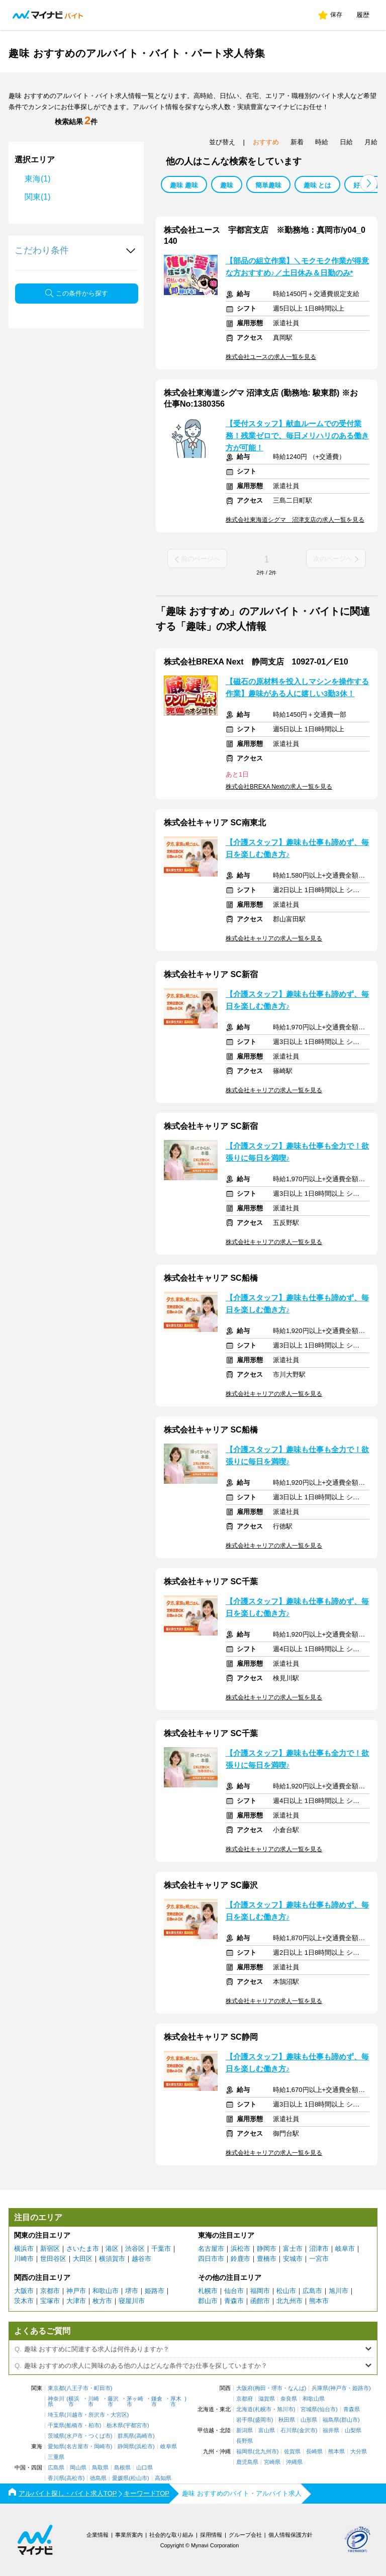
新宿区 (50, 2248)
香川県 (56, 2478)
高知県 (163, 2478)
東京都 (56, 2388)
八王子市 (77, 2388)
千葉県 (56, 2425)
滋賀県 (266, 2399)
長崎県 (314, 2451)
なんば (296, 2388)
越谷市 (141, 2258)
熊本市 (319, 2301)
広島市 (312, 2291)
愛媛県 (120, 2478)
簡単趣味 (268, 185)
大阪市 (24, 2291)
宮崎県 (272, 2462)
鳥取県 (100, 2467)
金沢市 (307, 2430)
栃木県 (115, 2425)
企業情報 (97, 2535)
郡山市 (208, 2301)
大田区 (82, 2258)
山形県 (309, 2420)
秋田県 (286, 2420)
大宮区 (119, 2415)
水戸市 (74, 2436)
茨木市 (24, 2301)
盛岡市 (263, 2420)
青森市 (234, 2301)
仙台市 (234, 2291)
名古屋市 (211, 2248)
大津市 (76, 2301)
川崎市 (24, 2258)
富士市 (293, 2248)
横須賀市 (112, 2258)
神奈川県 (56, 2401)
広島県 (56, 2467)
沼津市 (319, 2248)
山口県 (144, 2467)
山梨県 (353, 2430)
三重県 (56, 2457)
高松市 (74, 2478)
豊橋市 (266, 2258)
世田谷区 (53, 2258)
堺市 (131, 2291)
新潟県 (244, 2430)
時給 (321, 142)
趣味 (226, 185)
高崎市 (144, 2436)
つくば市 (99, 2436)
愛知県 (56, 2446)
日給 (346, 142)
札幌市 (208, 2291)
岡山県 (78, 2467)
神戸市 (76, 2291)
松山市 (286, 2291)
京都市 (50, 2291)
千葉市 (161, 2248)
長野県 (244, 2441)
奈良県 (288, 2399)
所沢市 (96, 2415)
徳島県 (98, 2478)
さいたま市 (82, 2248)
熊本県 (336, 2451)
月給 (370, 142)
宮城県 (309, 2409)
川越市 (74, 2415)
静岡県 (126, 2446)
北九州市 (289, 2301)
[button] (368, 183)
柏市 (94, 2425)
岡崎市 (102, 2446)
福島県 (331, 2420)
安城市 (293, 2258)
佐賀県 (292, 2451)
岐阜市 (345, 2248)
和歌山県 (314, 2399)
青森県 (351, 2409)
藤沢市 (113, 2401)
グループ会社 (245, 2535)
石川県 (288, 2430)
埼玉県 (56, 2415)
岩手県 (244, 2420)
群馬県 (126, 2436)
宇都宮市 (136, 2425)
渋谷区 (135, 2248)
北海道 (244, 2409)
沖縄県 (294, 2462)
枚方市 (102, 2301)
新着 (297, 142)
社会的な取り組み (171, 2535)
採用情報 (211, 2535)
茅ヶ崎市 (135, 2401)
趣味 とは (318, 185)
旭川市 (338, 2291)
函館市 (260, 2301)
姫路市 (154, 2291)
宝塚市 (50, 2301)
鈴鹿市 (240, 2258)
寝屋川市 (132, 2301)
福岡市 (260, 2291)
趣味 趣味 (184, 185)
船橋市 (74, 2425)
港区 (112, 2248)
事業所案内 (129, 2535)
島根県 (122, 2467)
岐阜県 (168, 2446)
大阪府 (244, 2388)
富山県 (266, 2430)
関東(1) (38, 197)
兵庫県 (320, 2388)
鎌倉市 (156, 2401)
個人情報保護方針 (290, 2535)
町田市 (102, 2388)
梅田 (260, 2388)
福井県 (331, 2430)
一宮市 (319, 2258)
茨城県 (56, 2436)
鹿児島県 (247, 2462)
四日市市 (211, 2258)
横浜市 (24, 2248)
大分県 (358, 2451)
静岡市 (266, 2248)
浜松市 (240, 2248)
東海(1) (38, 178)
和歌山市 (105, 2291)
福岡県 (244, 2451)
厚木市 (175, 2401)
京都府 (244, 2399)
